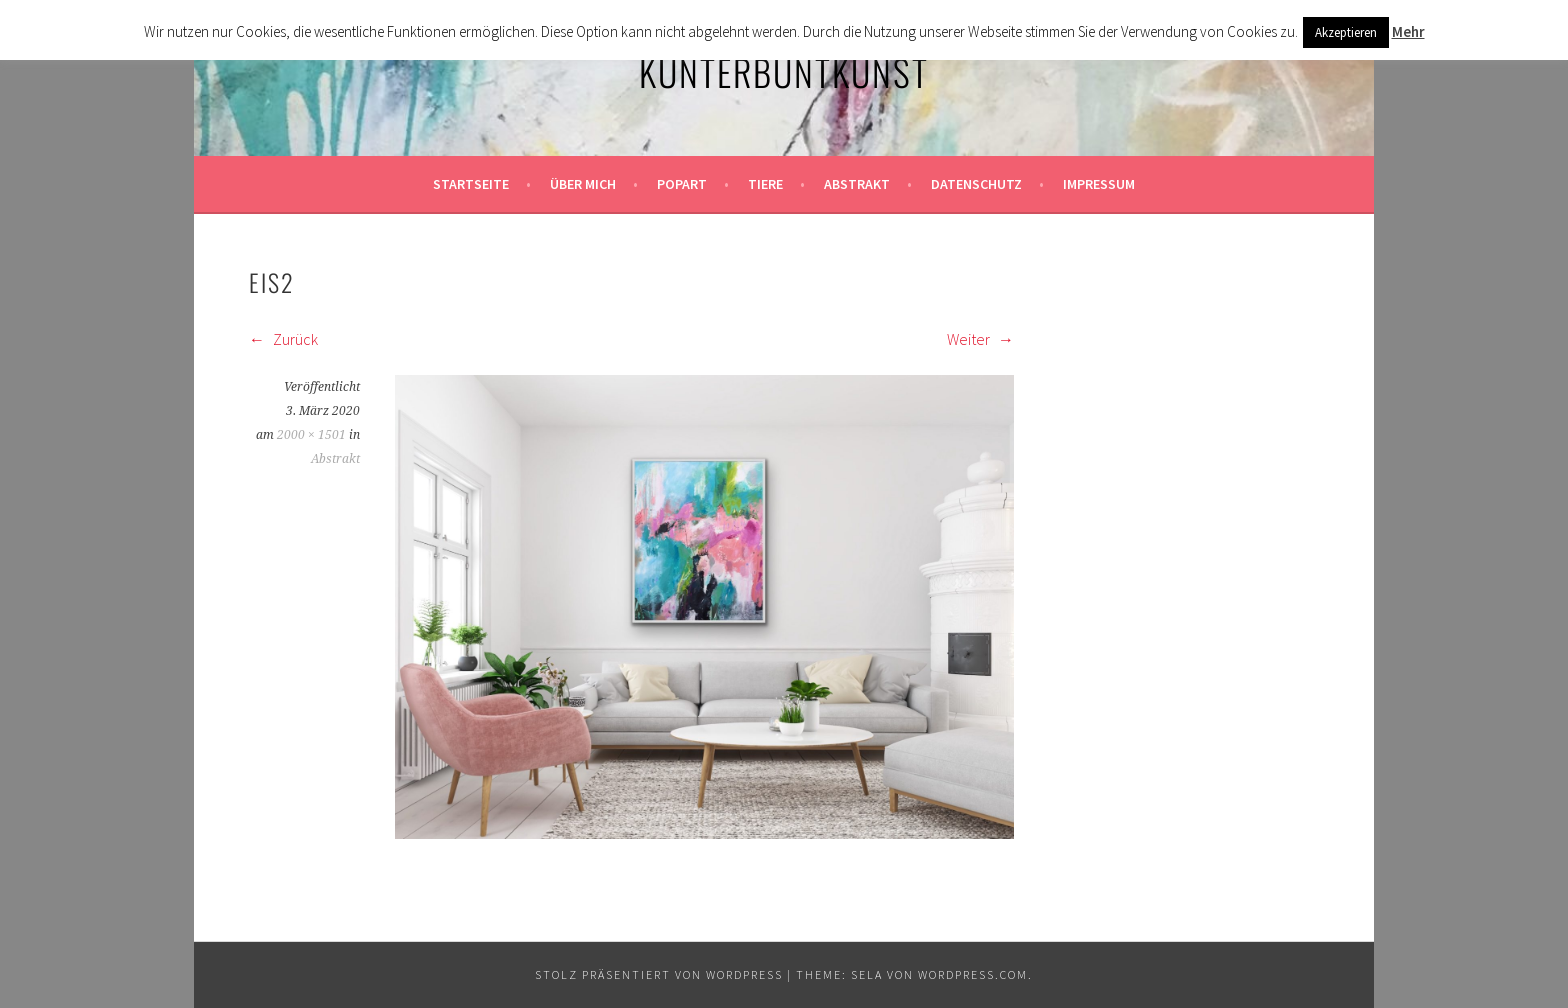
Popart (682, 184)
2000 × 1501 (311, 435)
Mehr (1408, 31)
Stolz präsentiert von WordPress (659, 974)
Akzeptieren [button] (1346, 32)
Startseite (471, 184)
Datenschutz (976, 184)
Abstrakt (857, 184)
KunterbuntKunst (784, 71)
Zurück (283, 339)
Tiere (765, 184)
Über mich (583, 184)
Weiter (980, 339)
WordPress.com (973, 974)
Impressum (1099, 184)
